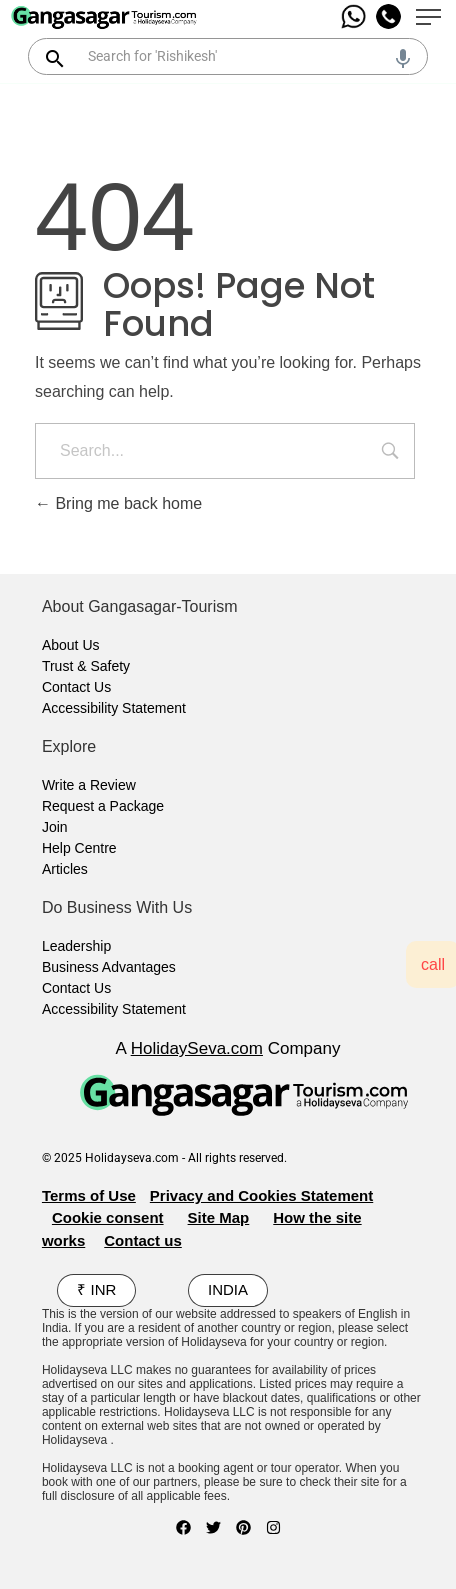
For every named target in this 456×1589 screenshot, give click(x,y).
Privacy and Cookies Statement (261, 1195)
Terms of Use (89, 1195)
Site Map (219, 1217)
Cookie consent (108, 1217)
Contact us (143, 1240)
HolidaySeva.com (197, 1048)
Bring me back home (118, 503)
